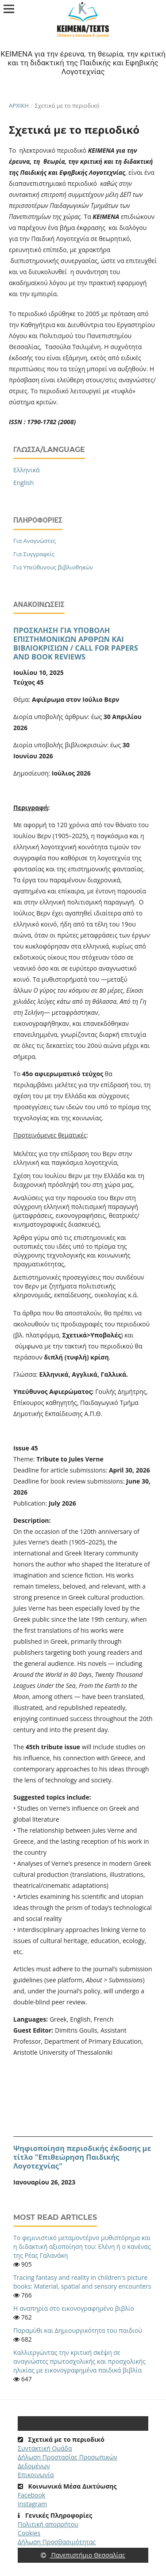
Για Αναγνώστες (34, 541)
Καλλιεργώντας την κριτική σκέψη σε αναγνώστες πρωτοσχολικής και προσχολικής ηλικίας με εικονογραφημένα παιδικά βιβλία (79, 2361)
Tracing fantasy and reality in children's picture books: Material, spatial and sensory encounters (82, 2281)
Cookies (29, 2533)
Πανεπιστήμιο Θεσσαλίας (83, 2555)
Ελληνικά (26, 470)
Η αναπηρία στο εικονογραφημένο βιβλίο (73, 2308)
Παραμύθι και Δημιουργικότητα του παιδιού (77, 2330)
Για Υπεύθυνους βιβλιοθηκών (53, 567)
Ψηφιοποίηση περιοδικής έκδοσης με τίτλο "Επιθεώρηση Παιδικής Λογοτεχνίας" (82, 2157)
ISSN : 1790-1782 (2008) (43, 422)
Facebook (31, 2495)
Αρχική (19, 105)
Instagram (32, 2504)
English (23, 482)
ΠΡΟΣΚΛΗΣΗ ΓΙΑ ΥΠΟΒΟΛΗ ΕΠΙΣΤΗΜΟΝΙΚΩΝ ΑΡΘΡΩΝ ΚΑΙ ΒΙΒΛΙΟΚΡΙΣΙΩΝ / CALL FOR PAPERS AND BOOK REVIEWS (75, 643)
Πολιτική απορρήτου (48, 2524)
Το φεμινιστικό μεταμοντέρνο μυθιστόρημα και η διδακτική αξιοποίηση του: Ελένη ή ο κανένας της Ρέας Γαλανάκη (82, 2246)
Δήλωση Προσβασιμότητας (57, 2542)
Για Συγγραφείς (33, 554)
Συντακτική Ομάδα (45, 2448)
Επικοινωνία (36, 2475)
